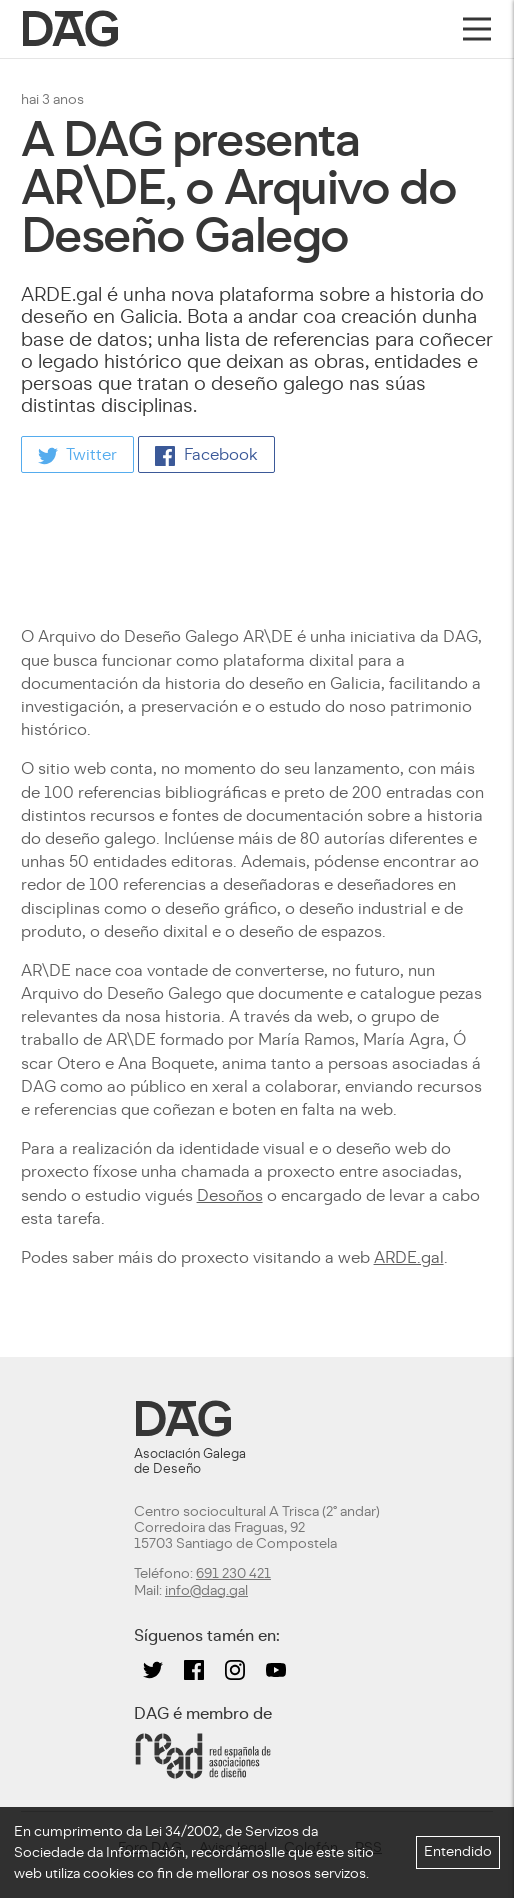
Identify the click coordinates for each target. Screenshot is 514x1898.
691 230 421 (233, 1573)
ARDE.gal (409, 1257)
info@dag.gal (206, 1590)
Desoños (230, 1195)
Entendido (458, 1851)
